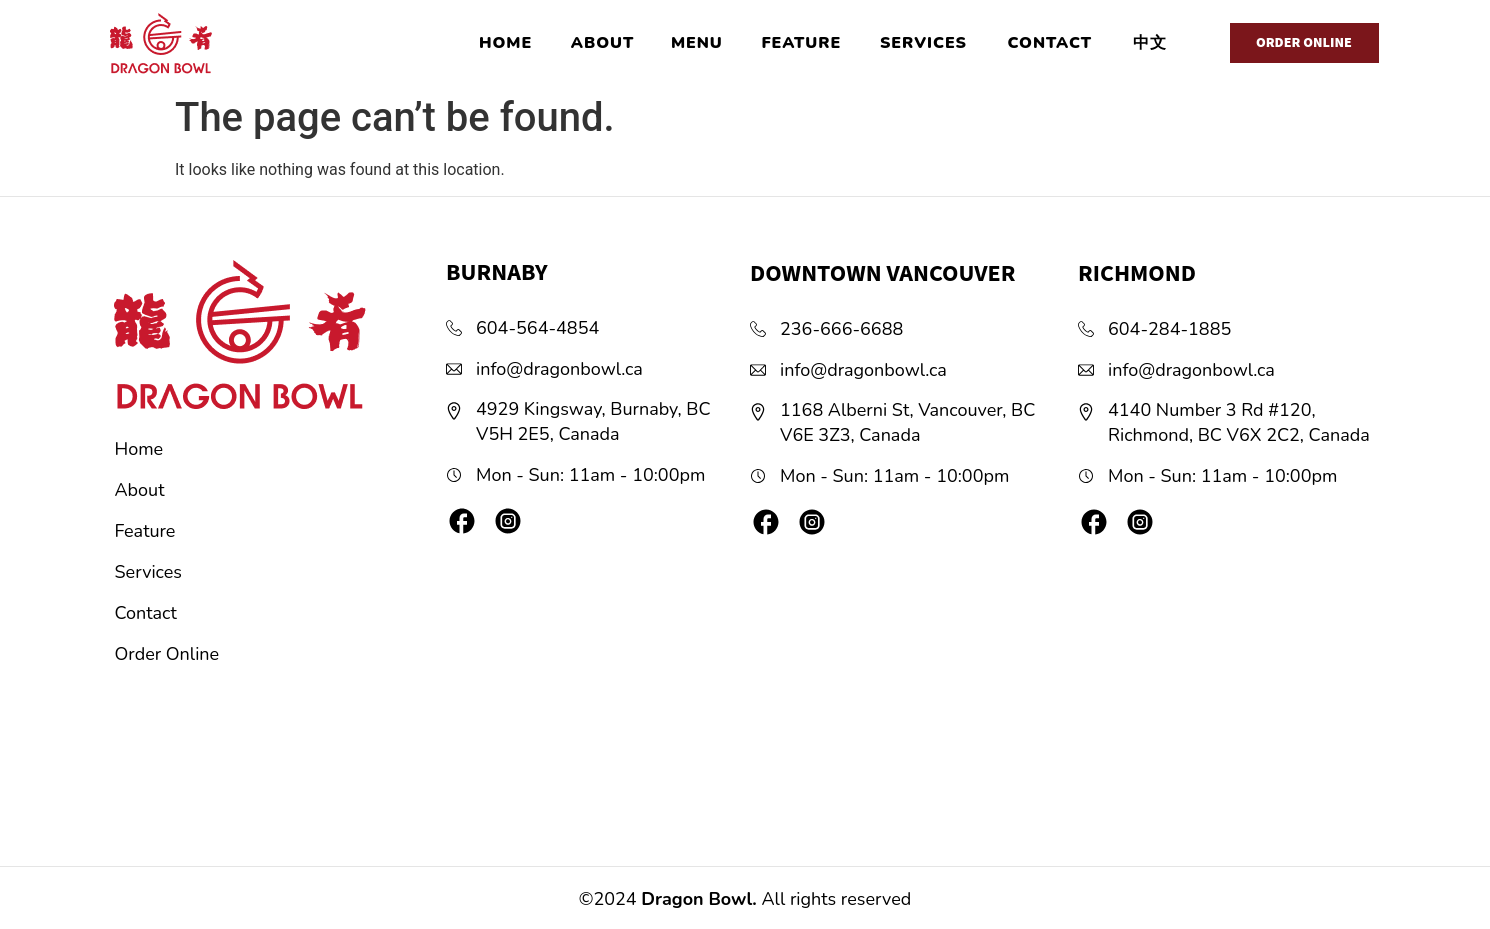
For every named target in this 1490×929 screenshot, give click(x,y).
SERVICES (923, 43)
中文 (1150, 43)
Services (148, 572)
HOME (505, 43)
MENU (697, 43)
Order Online (167, 654)
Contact (146, 613)
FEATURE (801, 43)
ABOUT (602, 43)
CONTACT (1049, 43)
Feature (145, 531)
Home (139, 449)
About (140, 490)
